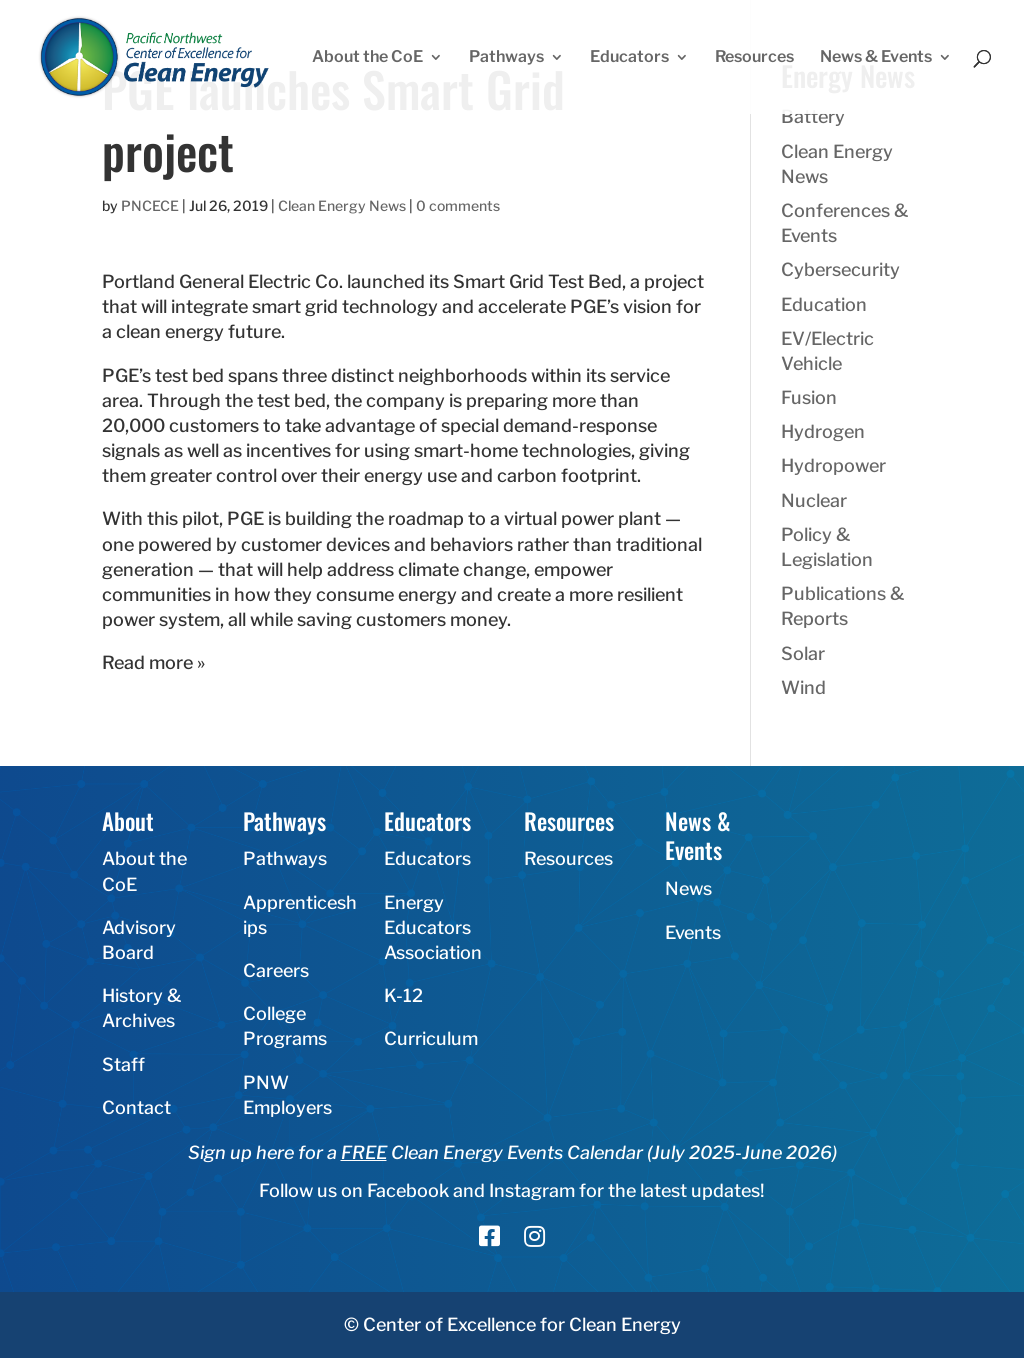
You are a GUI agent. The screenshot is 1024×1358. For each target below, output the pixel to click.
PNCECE (150, 205)
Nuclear (814, 500)
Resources (754, 58)
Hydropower (833, 465)
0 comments (458, 205)
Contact (136, 1107)
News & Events (876, 58)
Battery (813, 116)
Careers (276, 970)
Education (824, 304)
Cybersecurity (840, 269)
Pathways (506, 58)
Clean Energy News (342, 205)
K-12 (403, 995)
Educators (629, 58)
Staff (123, 1064)
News (688, 888)
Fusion (809, 397)
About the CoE (367, 58)
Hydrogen (823, 431)
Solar (803, 653)
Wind (803, 687)
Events (693, 932)
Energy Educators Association (433, 927)
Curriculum (431, 1038)
